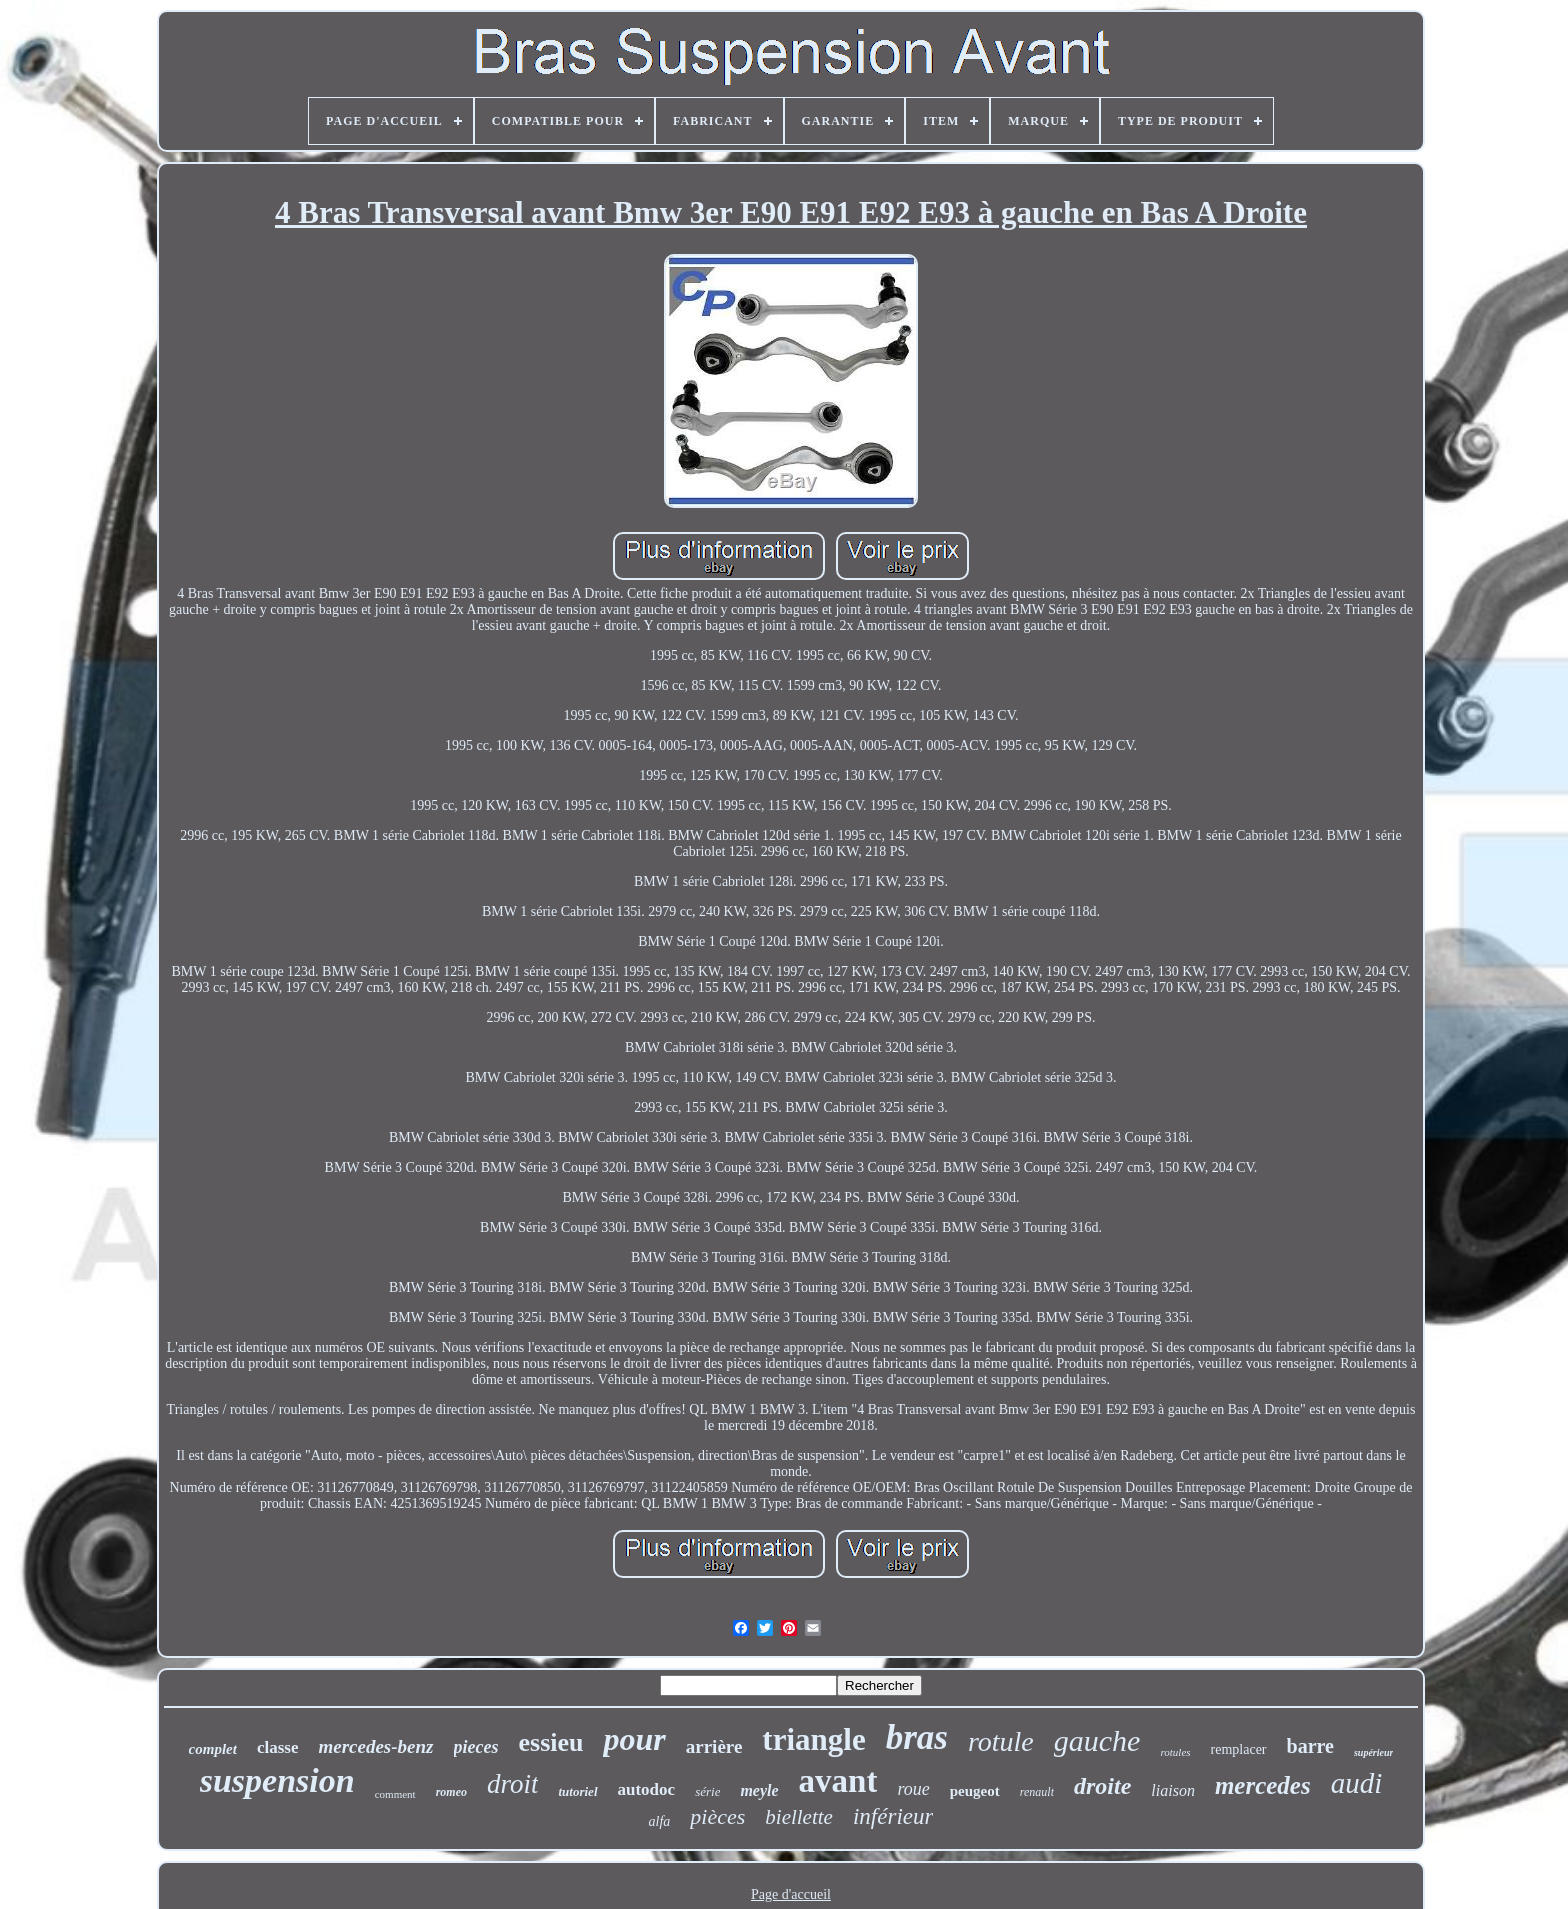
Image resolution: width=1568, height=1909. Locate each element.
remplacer (1239, 1749)
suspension (277, 1780)
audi (1357, 1783)
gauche (1097, 1740)
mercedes (1263, 1785)
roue (913, 1789)
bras (917, 1737)
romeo (451, 1792)
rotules (1175, 1752)
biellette (799, 1817)
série (707, 1791)
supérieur (1373, 1752)
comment (395, 1794)
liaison (1173, 1790)
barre (1310, 1746)
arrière (714, 1746)
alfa (660, 1821)
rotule (1001, 1741)
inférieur (893, 1816)
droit (513, 1784)
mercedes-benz (375, 1746)
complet (213, 1749)
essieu (550, 1742)
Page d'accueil (791, 1894)
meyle (759, 1790)
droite (1102, 1786)
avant (838, 1781)
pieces (476, 1747)
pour (634, 1739)
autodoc (647, 1789)
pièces (717, 1816)
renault (1037, 1792)
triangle (813, 1739)
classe (278, 1747)
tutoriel (577, 1791)
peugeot (975, 1791)
